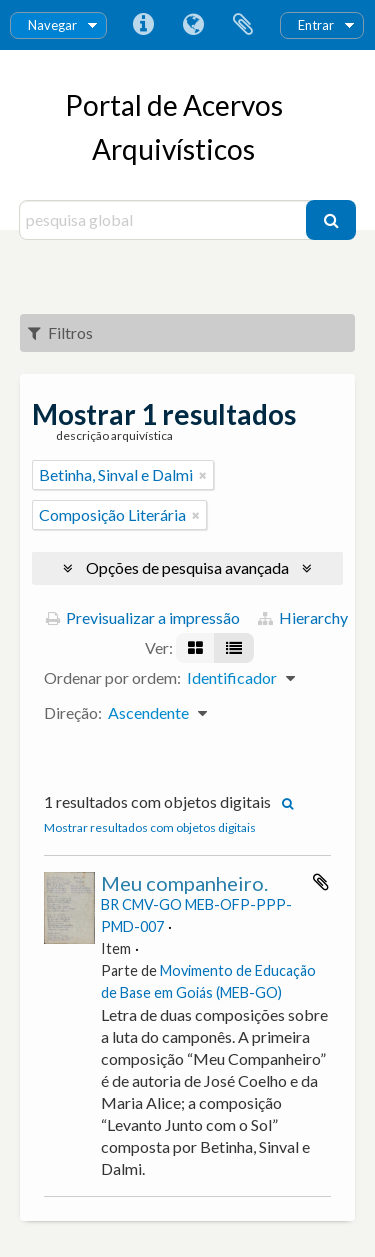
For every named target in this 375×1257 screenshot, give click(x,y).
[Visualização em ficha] (195, 648)
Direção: (73, 712)
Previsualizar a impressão (143, 617)
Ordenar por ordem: (112, 677)
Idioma (193, 25)
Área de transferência (243, 25)
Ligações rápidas (143, 25)
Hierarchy (303, 617)
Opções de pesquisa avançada (187, 567)
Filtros (60, 332)
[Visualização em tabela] (234, 648)
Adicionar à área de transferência (321, 882)
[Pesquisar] (331, 220)
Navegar (52, 25)
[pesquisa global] (165, 220)
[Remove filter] (203, 475)
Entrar (316, 25)
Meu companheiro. (184, 883)
